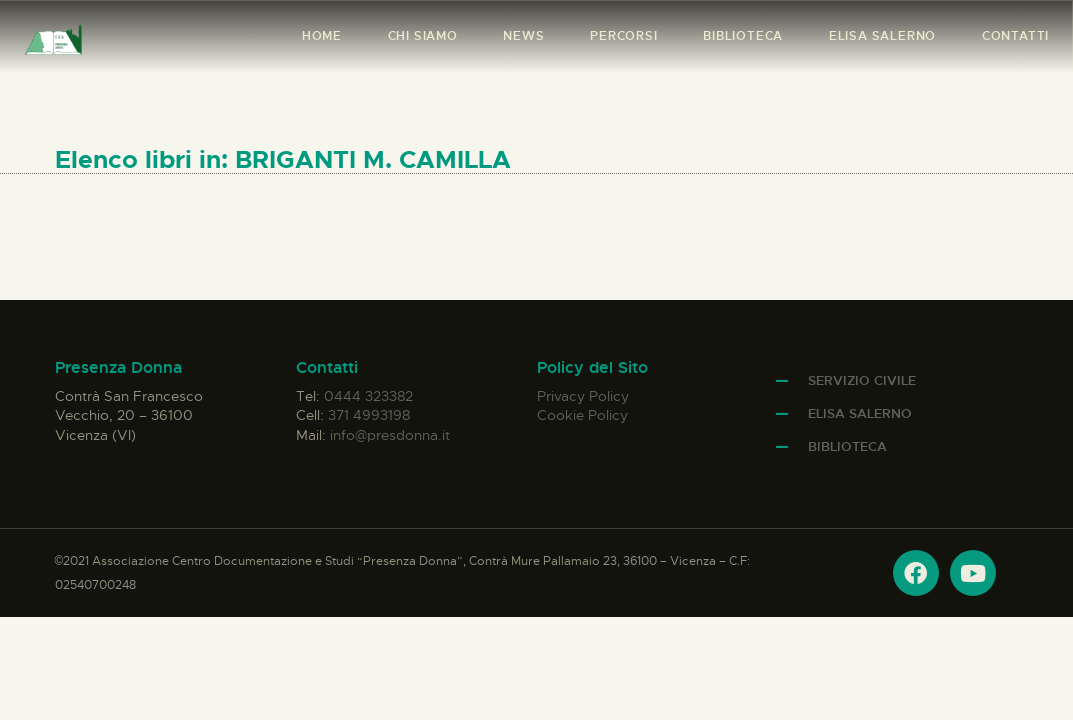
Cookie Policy (582, 415)
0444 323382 (368, 396)
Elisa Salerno (860, 413)
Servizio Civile (862, 380)
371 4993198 (369, 415)
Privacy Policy (583, 396)
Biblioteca (847, 446)
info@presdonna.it (390, 435)
